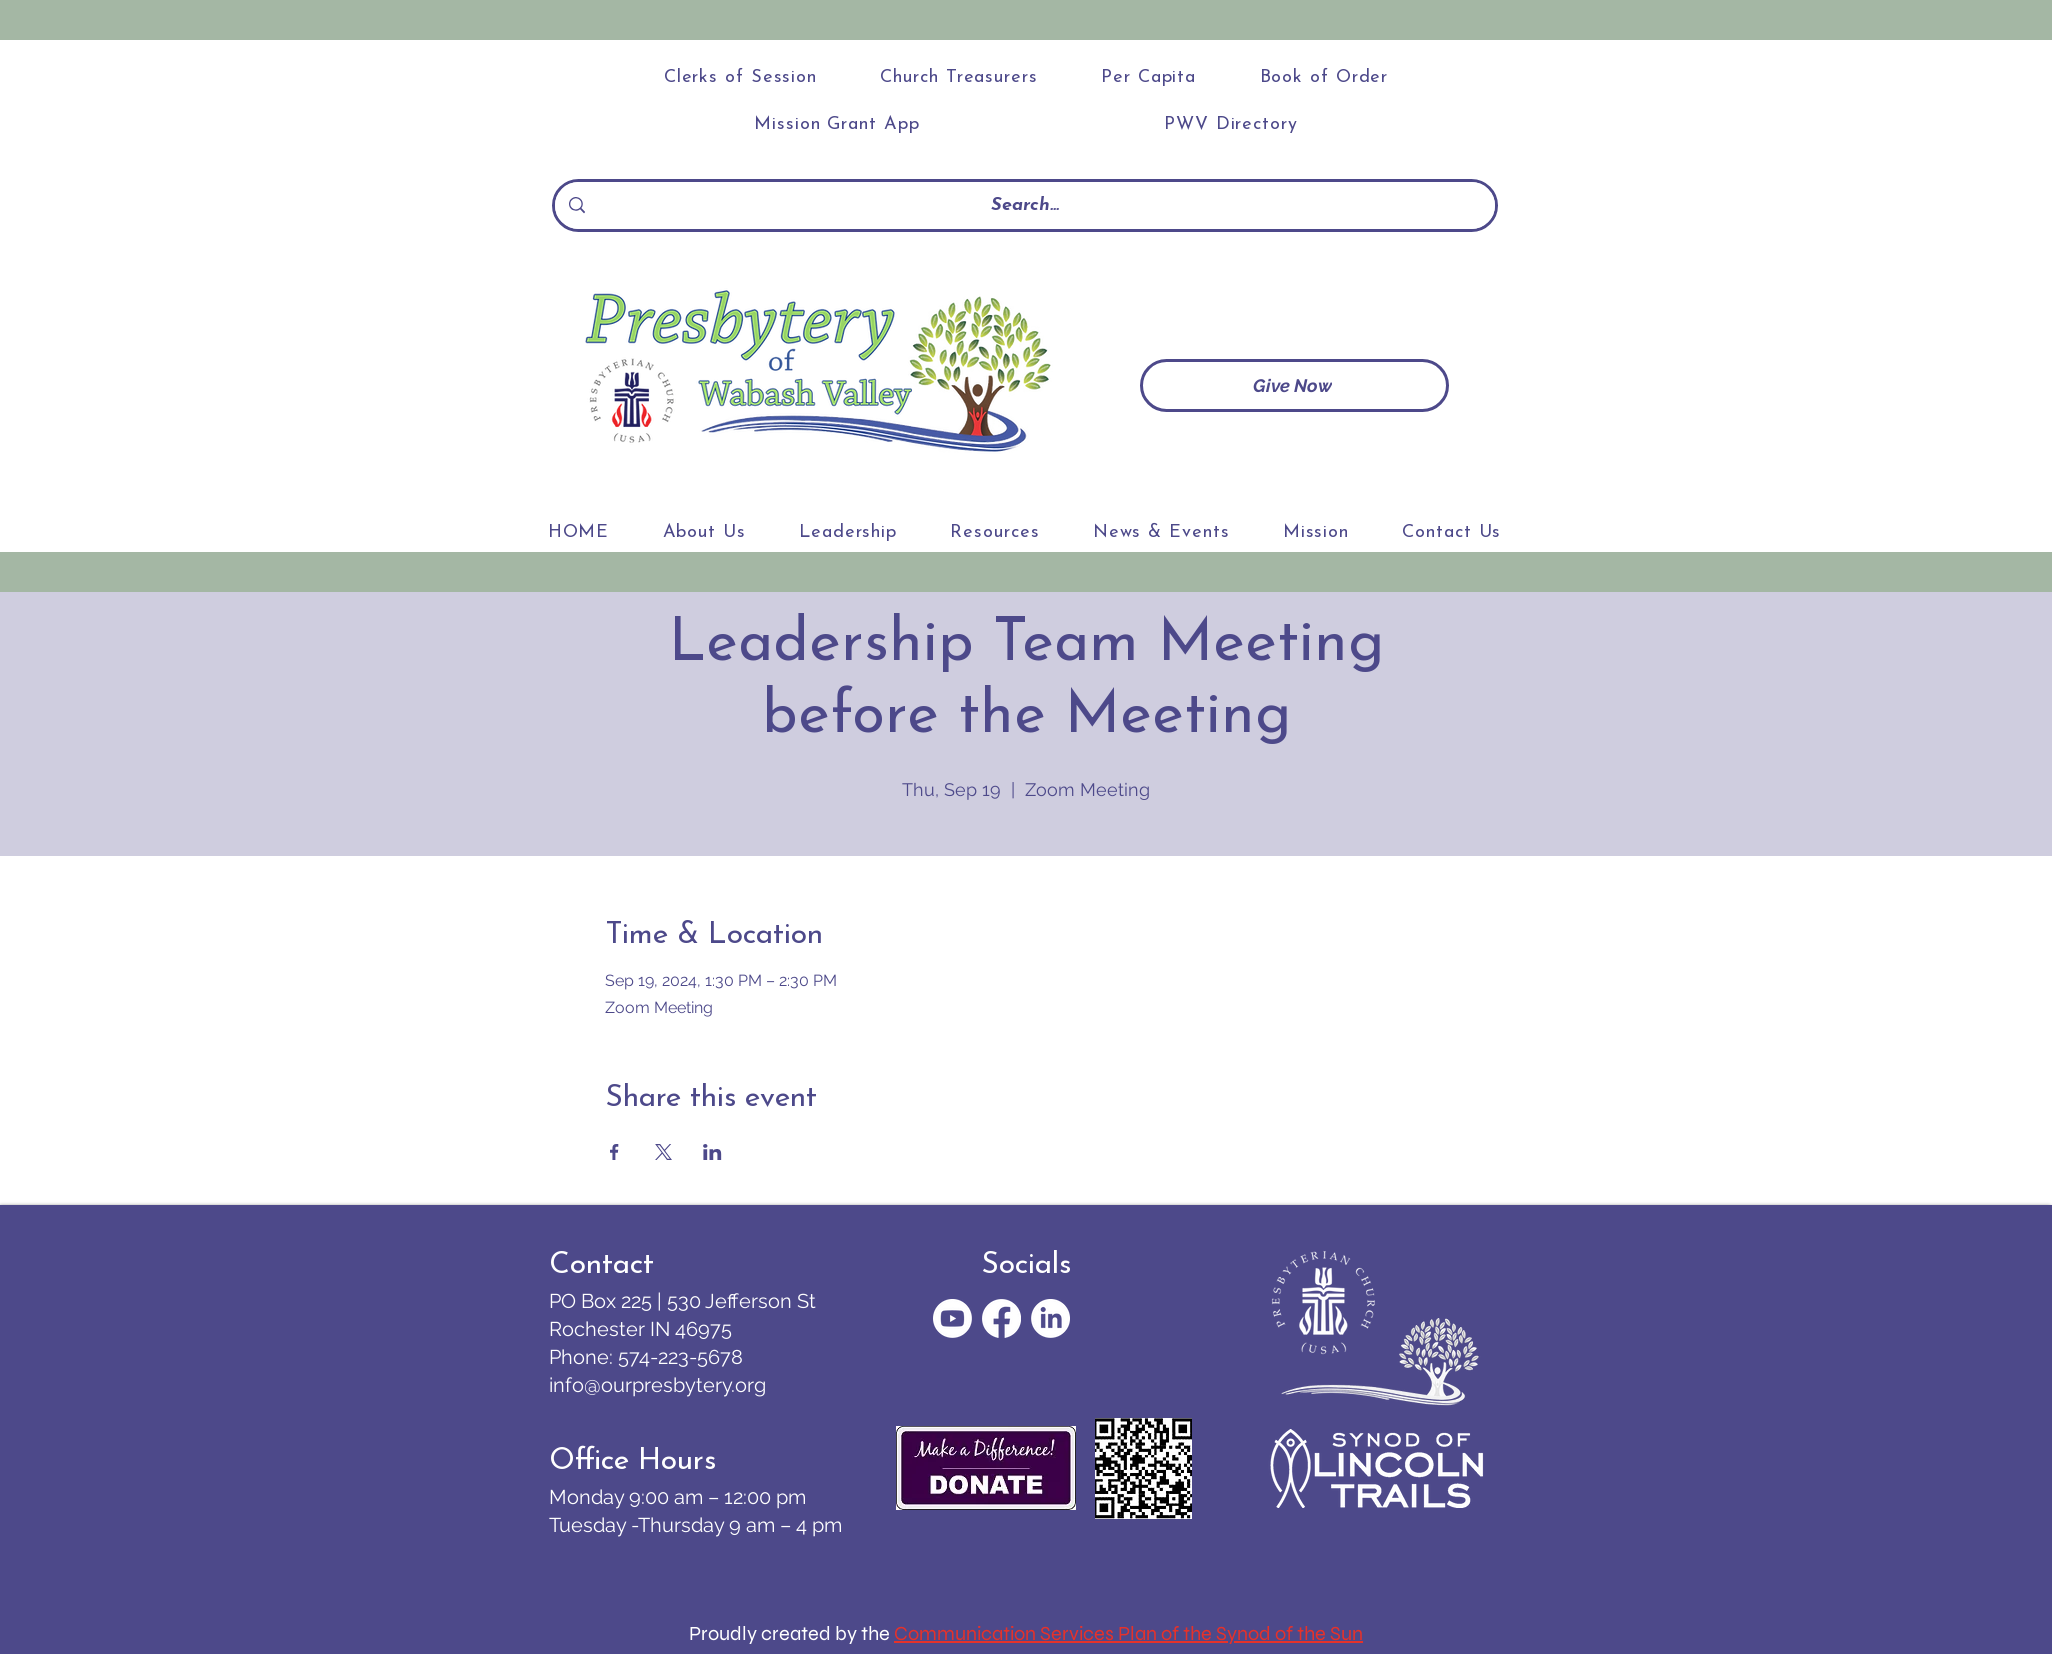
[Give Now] (1294, 385)
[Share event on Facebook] (614, 1152)
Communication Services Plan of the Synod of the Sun (1128, 1633)
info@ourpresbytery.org (657, 1385)
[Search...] (1025, 205)
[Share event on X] (663, 1152)
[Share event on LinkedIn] (712, 1152)
